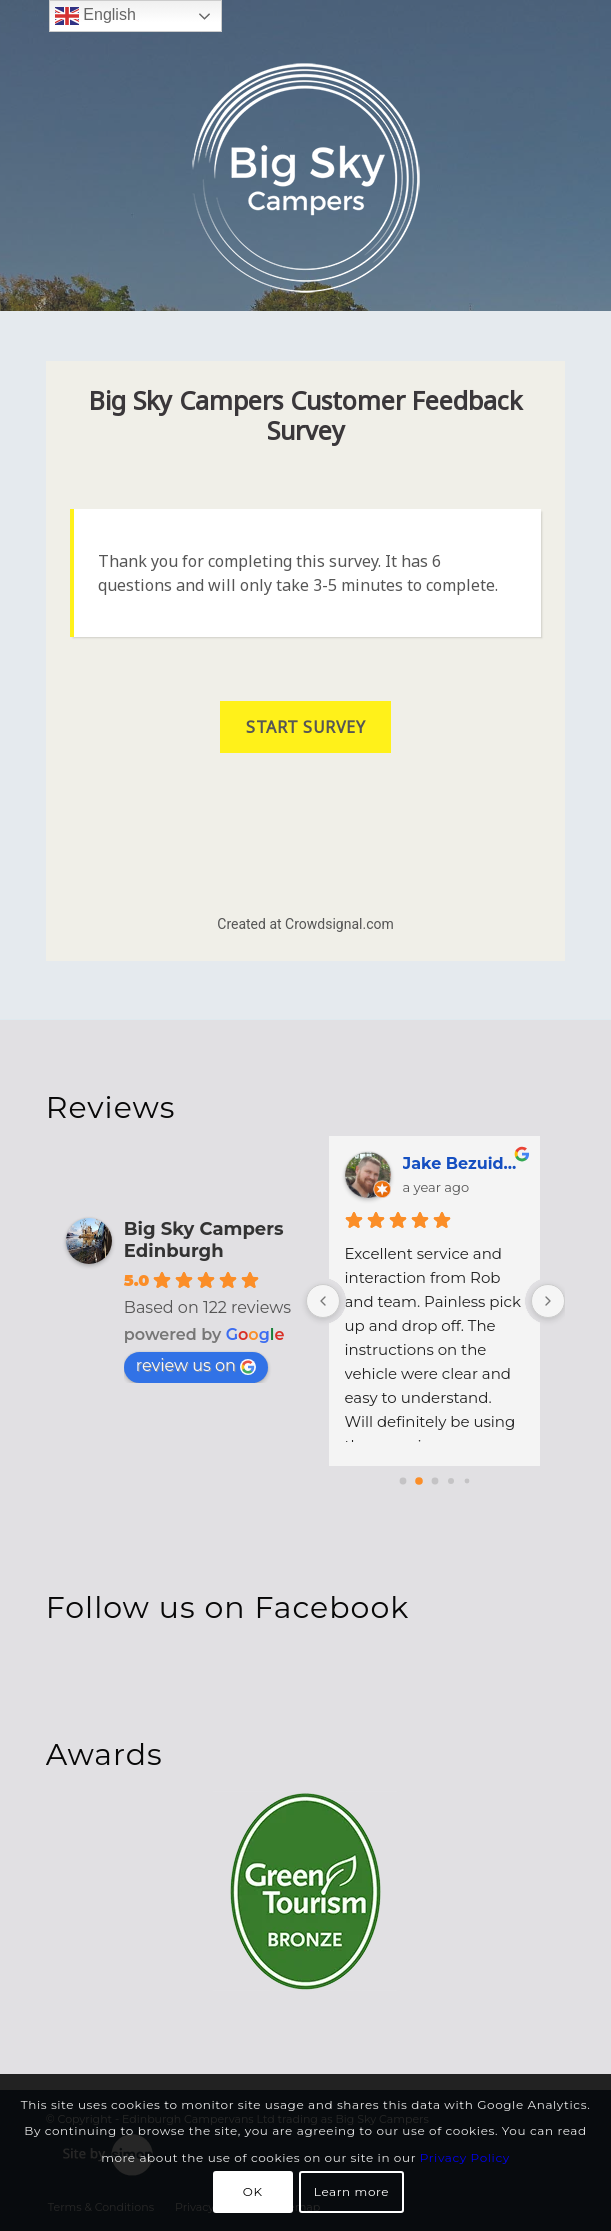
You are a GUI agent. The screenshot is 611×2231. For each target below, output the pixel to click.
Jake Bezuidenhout (465, 1163)
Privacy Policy (465, 2157)
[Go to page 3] (451, 1480)
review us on (196, 1365)
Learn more (351, 2191)
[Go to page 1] (419, 1480)
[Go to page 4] (467, 1480)
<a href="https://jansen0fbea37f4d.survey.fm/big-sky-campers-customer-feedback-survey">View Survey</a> (305, 661)
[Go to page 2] (435, 1481)
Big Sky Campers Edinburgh (204, 1240)
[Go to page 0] (404, 1481)
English (95, 16)
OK (253, 2191)
